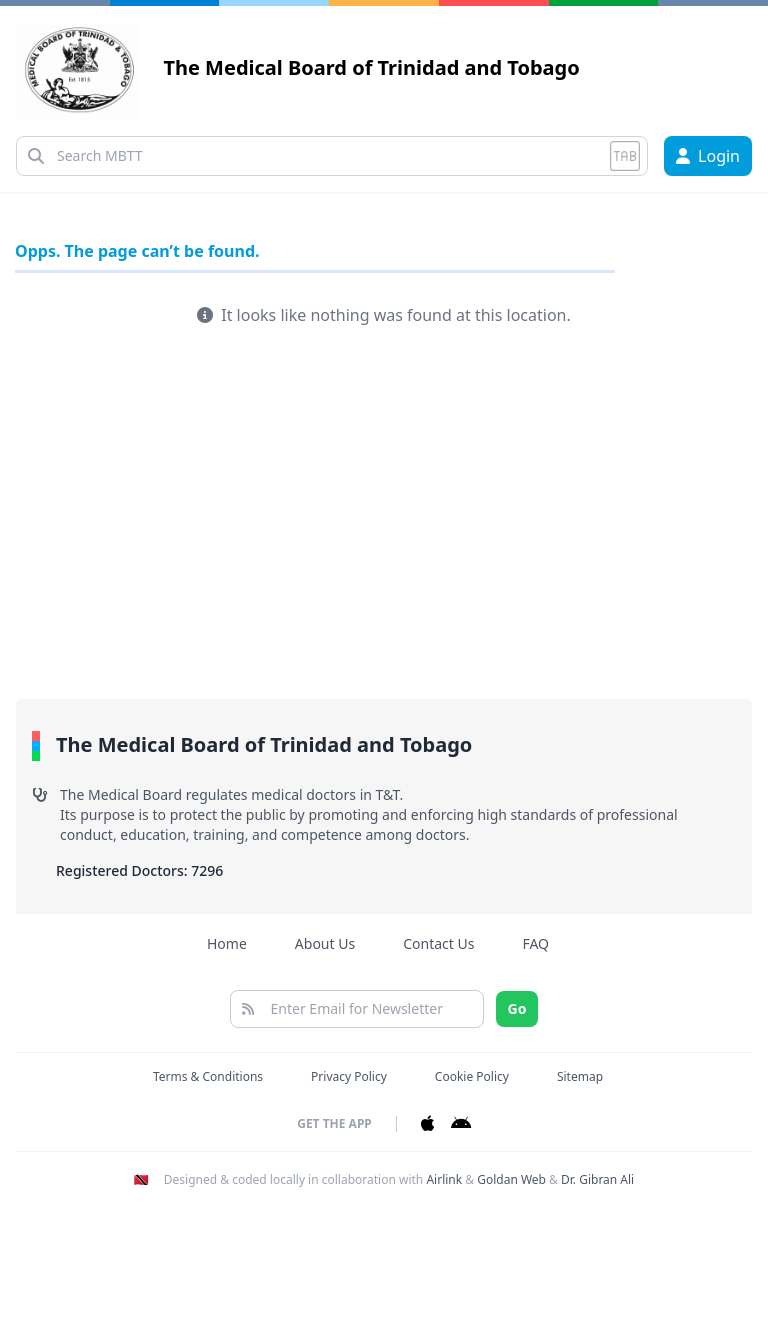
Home (227, 943)
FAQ (535, 943)
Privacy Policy (349, 1076)
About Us (325, 943)
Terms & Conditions (208, 1076)
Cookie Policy (472, 1076)
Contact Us (438, 943)
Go (517, 1008)
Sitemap (580, 1076)
